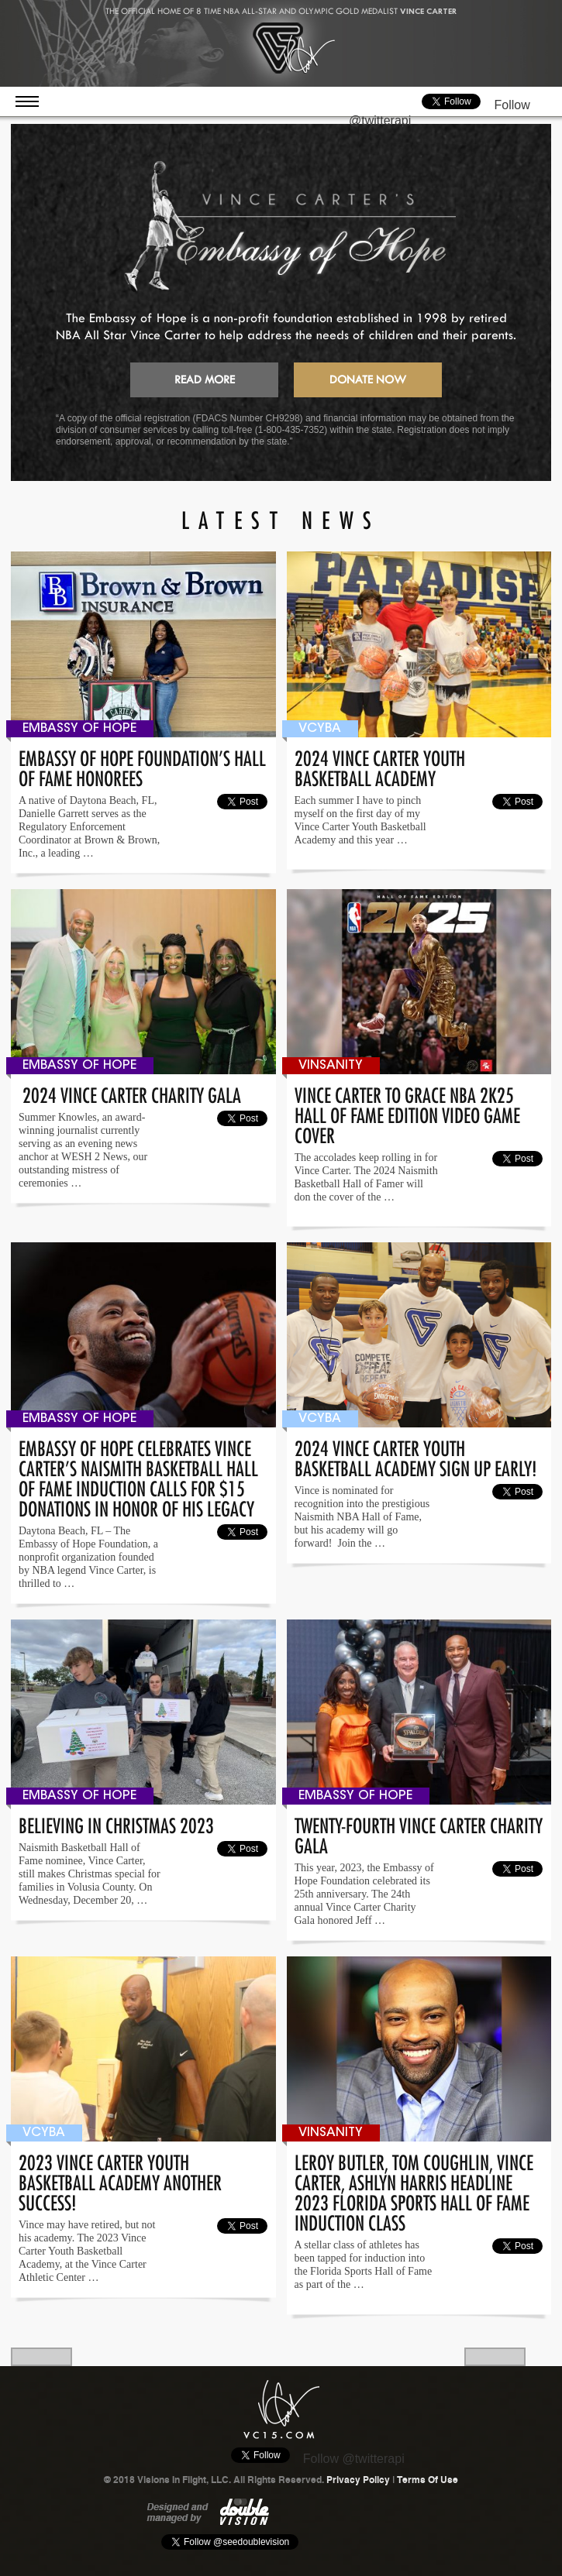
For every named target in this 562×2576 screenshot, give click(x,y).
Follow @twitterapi (354, 2458)
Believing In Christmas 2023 (116, 1822)
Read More (204, 379)
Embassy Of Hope (79, 729)
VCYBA (319, 729)
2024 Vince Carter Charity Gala (130, 1092)
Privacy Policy (358, 2480)
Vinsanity (330, 1066)
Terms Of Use (427, 2480)
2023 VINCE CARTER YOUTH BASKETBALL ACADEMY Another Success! (120, 2180)
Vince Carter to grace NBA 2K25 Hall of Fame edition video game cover (407, 1112)
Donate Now (367, 379)
